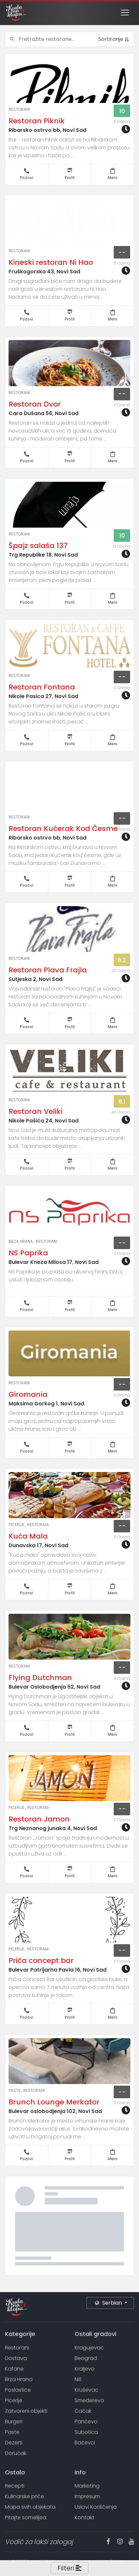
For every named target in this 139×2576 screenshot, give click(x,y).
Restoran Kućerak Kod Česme (63, 828)
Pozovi (26, 174)
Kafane (14, 2369)
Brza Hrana (21, 1241)
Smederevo (89, 2400)
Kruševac (86, 2390)
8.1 (122, 1101)
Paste (15, 2090)
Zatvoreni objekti (26, 2411)
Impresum (87, 2496)
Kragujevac (89, 2347)
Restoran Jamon (39, 1819)
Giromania (28, 1394)
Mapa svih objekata (30, 2507)
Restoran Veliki (35, 1111)
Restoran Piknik (37, 121)
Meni (112, 174)
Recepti (14, 2486)
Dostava (16, 2358)
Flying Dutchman (40, 1677)
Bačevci (85, 2442)
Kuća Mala (28, 1536)
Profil (69, 174)
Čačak (83, 2411)
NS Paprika (28, 1253)
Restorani (19, 109)
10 (122, 111)
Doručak (15, 2453)
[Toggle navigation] (125, 12)
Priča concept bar (41, 1960)
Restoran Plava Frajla (48, 970)
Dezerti (13, 2442)
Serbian (109, 2303)
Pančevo (86, 2421)
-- (122, 252)
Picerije (17, 1524)
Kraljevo (85, 2369)
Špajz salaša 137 (38, 545)
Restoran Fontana (42, 687)
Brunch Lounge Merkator (54, 2102)
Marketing (87, 2486)
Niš (78, 2379)
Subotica (86, 2432)
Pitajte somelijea (25, 2517)
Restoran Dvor (35, 404)
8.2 (122, 960)
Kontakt (84, 2517)
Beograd (86, 2358)
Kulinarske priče (24, 2496)
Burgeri (13, 2421)
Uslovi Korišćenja (96, 2507)
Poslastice (18, 2390)
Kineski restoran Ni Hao (51, 262)
